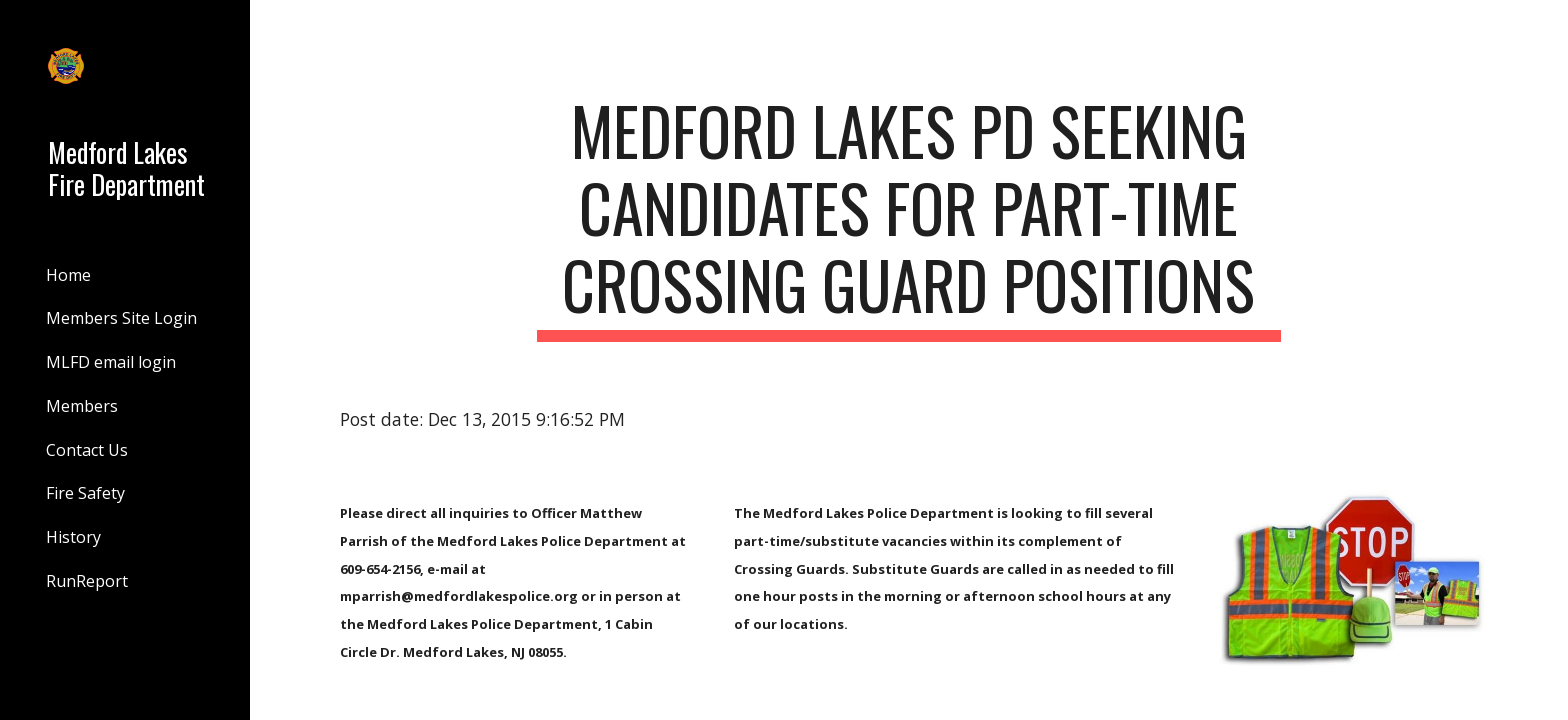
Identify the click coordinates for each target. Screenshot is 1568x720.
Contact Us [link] (87, 450)
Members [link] (82, 406)
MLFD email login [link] (111, 362)
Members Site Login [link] (121, 318)
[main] (909, 217)
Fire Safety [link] (85, 493)
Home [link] (68, 275)
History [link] (73, 537)
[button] (1544, 28)
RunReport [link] (87, 581)
